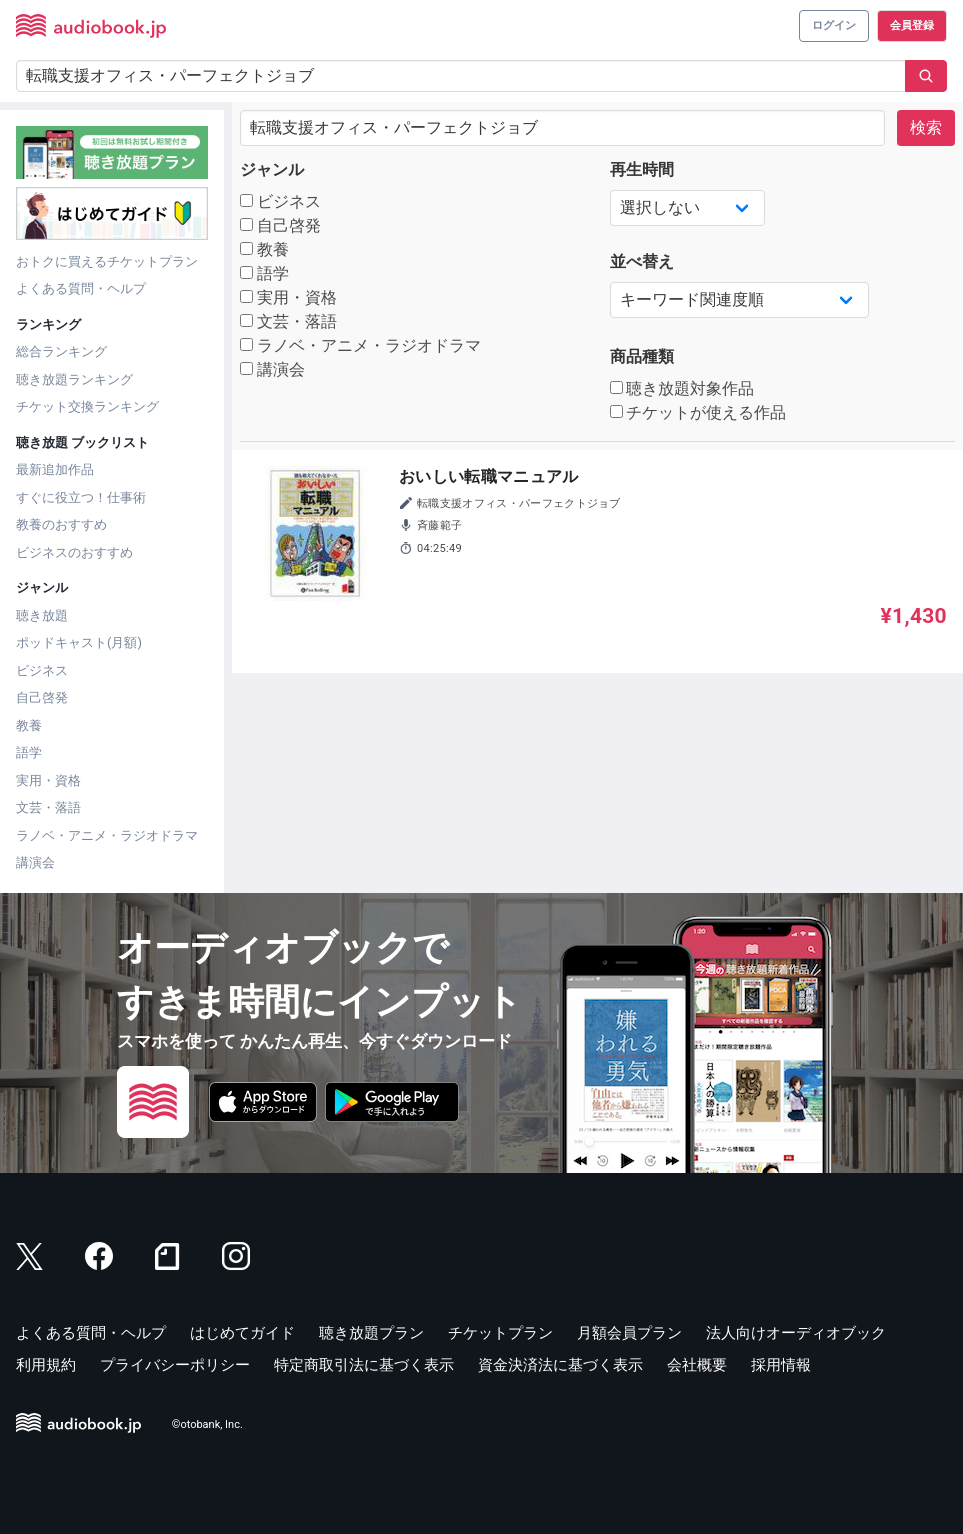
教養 (29, 725)
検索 (926, 127)
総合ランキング (61, 351)
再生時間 (642, 169)
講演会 (35, 862)
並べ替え (642, 261)
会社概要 (697, 1365)
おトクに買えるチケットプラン (107, 261)
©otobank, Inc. (207, 1424)
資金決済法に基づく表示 (560, 1365)
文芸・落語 (48, 807)
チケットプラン (500, 1333)
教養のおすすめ (61, 524)
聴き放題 (42, 615)
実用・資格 (48, 780)
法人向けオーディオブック (796, 1333)
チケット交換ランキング (87, 406)
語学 (29, 752)
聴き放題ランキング (74, 379)
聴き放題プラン (371, 1333)
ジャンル (272, 169)
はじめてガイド (242, 1333)
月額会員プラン (629, 1333)
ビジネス (42, 670)
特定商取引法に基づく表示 (364, 1365)
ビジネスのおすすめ (74, 552)
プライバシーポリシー (175, 1365)
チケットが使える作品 (698, 412)
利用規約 (46, 1365)
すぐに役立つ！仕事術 (81, 497)
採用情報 (781, 1365)
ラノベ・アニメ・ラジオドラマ (107, 835)
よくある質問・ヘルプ (81, 288)
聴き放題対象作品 (682, 388)
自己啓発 (42, 697)
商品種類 (642, 356)
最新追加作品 (55, 469)
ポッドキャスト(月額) (79, 642)
